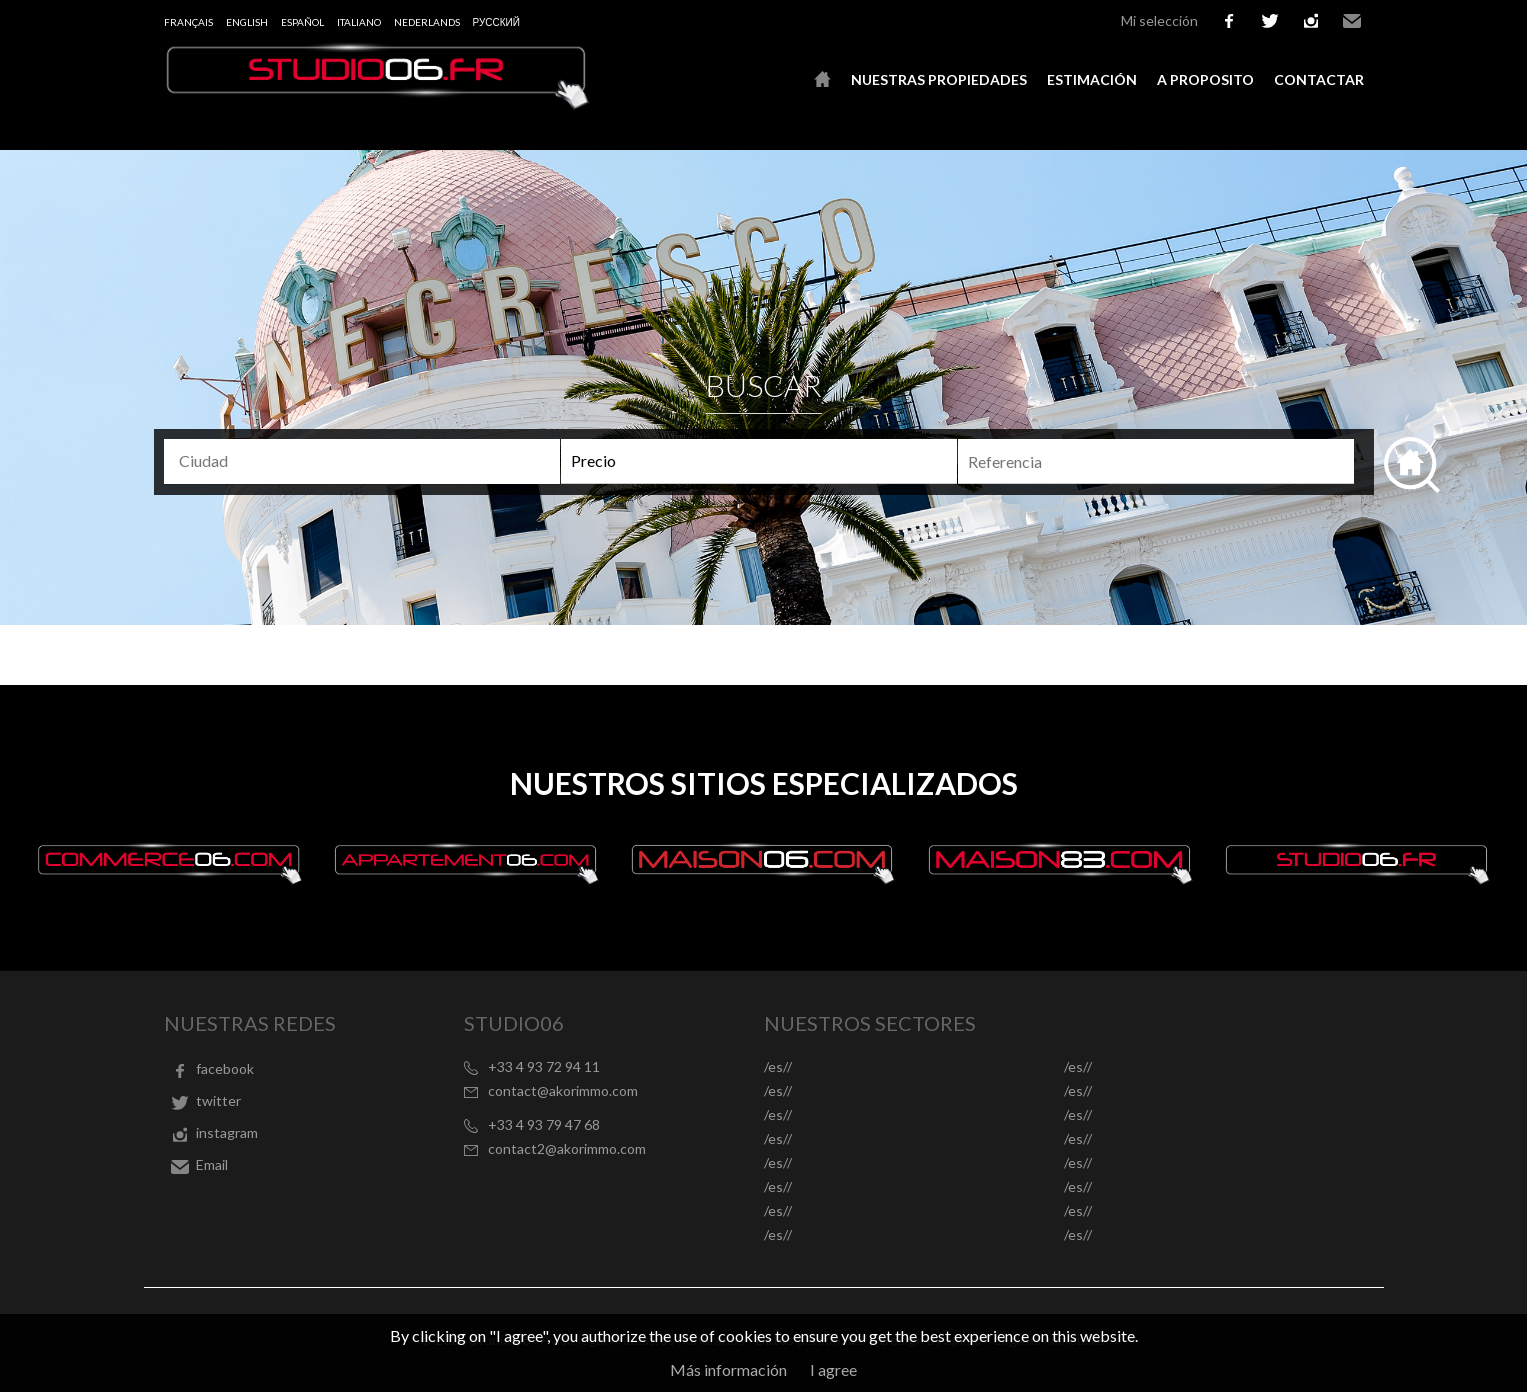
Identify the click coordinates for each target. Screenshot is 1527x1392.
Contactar (1319, 79)
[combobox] (362, 461)
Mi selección (1159, 20)
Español (302, 22)
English (247, 22)
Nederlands (427, 22)
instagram (1311, 21)
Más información (728, 1369)
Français (188, 22)
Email (1352, 21)
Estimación (1092, 79)
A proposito (1205, 79)
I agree (833, 1369)
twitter (1270, 21)
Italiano (359, 22)
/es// (778, 1066)
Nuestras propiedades (939, 79)
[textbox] (370, 461)
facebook (1229, 21)
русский (496, 22)
